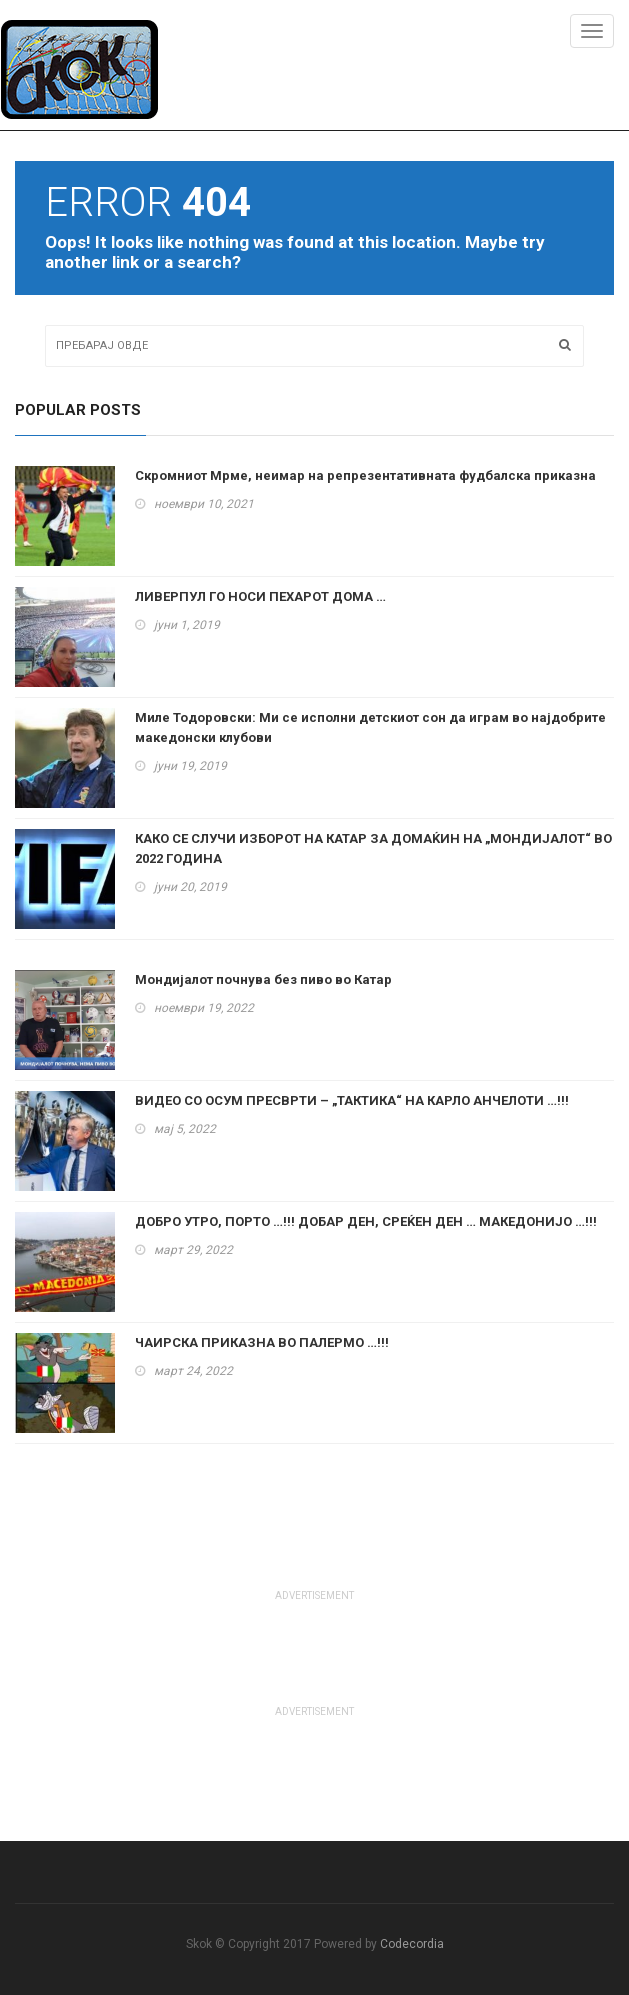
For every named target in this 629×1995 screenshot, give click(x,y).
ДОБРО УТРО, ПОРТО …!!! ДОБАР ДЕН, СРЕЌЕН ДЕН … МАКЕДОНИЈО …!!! (366, 1221)
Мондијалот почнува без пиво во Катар (263, 979)
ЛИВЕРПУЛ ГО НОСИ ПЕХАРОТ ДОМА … (260, 596)
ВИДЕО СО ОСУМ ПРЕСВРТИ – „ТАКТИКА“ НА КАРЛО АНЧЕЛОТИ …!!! (352, 1100)
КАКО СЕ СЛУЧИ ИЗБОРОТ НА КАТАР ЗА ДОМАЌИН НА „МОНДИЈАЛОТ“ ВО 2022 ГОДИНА (373, 848)
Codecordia (412, 1944)
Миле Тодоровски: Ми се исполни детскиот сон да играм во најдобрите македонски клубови (370, 727)
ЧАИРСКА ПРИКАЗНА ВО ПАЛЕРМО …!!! (262, 1342)
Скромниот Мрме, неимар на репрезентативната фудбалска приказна (365, 475)
